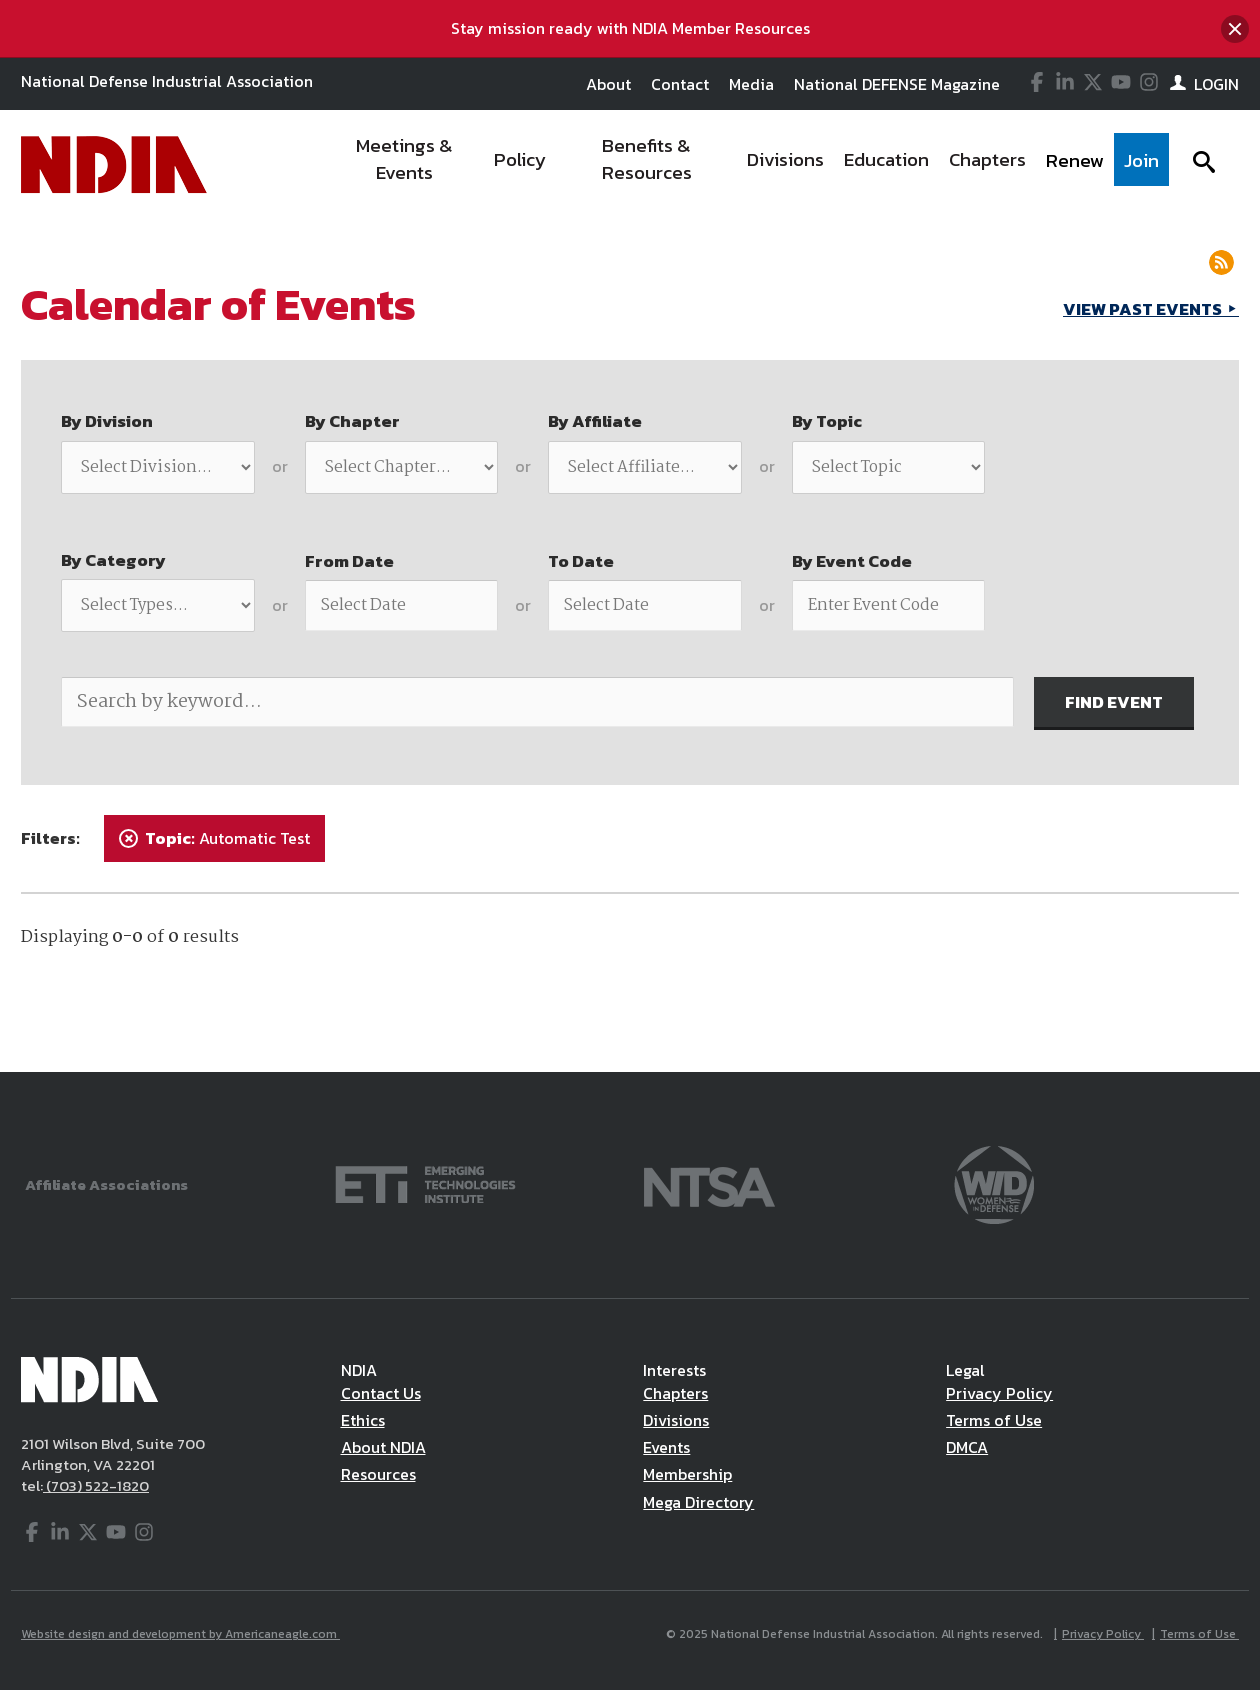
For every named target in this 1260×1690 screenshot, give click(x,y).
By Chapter (352, 421)
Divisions (676, 1420)
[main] (630, 645)
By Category (113, 560)
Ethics (363, 1420)
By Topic (827, 421)
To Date (581, 561)
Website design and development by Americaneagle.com (180, 1634)
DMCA (967, 1447)
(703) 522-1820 (96, 1485)
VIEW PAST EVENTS (1144, 309)
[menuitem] (405, 165)
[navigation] (748, 165)
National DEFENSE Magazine (897, 84)
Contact (680, 84)
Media (751, 84)
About (608, 84)
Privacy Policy (999, 1393)
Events (666, 1447)
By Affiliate (595, 421)
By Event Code (852, 561)
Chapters (675, 1393)
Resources (378, 1474)
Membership (687, 1474)
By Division (107, 421)
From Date (349, 561)
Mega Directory (698, 1502)
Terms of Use (994, 1420)
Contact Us (381, 1393)
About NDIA (383, 1447)
